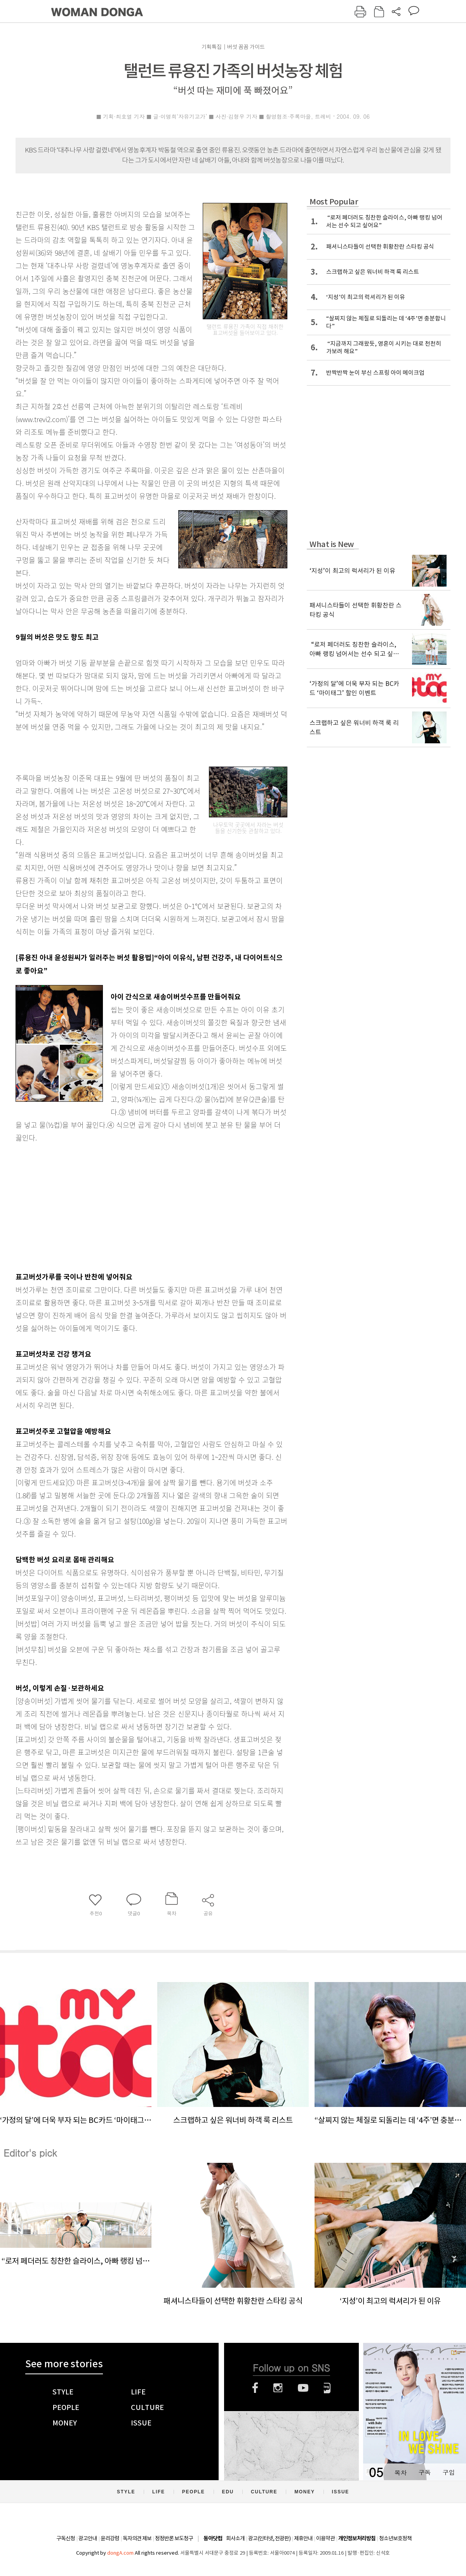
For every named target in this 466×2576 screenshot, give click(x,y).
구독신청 (65, 2538)
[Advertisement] (132, 1205)
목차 (400, 2472)
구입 (448, 2472)
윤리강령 (110, 2538)
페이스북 (255, 2388)
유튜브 (303, 2388)
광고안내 (87, 2538)
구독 (424, 2472)
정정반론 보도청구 (174, 2538)
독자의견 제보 (137, 2538)
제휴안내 (303, 2538)
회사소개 (235, 2538)
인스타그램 (277, 2388)
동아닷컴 (212, 2538)
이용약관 (325, 2538)
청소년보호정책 (395, 2538)
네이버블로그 (327, 2388)
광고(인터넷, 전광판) (269, 2538)
